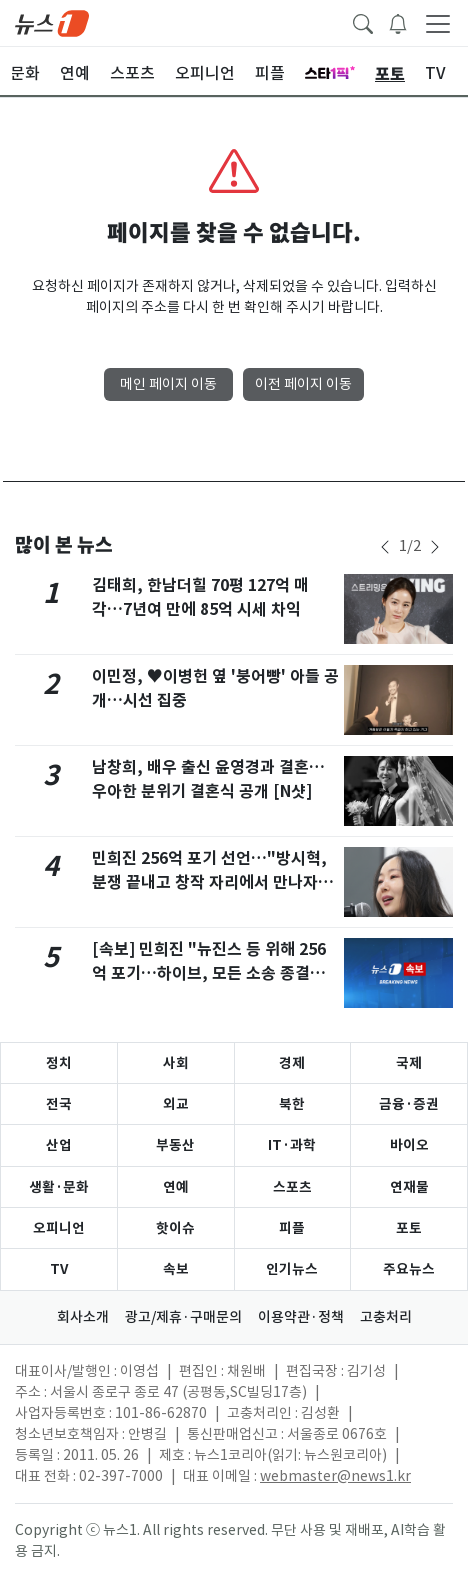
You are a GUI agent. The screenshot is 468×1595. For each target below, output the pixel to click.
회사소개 (83, 1317)
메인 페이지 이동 (168, 384)
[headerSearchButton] (363, 22)
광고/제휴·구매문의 (183, 1317)
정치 (59, 1063)
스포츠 (292, 1187)
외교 (176, 1104)
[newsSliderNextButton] (435, 547)
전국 (59, 1104)
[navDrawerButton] (438, 23)
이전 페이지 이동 (303, 384)
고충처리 (386, 1317)
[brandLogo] (52, 22)
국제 (409, 1063)
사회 (176, 1063)
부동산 (175, 1145)
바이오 (409, 1145)
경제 (292, 1063)
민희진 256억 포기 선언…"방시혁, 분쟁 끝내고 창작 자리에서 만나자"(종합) (209, 882)
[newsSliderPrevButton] (385, 547)
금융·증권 (409, 1104)
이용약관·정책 (301, 1317)
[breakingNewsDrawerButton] (398, 22)
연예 (176, 1187)
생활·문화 (59, 1187)
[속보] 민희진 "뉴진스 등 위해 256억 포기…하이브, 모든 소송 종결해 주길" (209, 973)
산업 (59, 1145)
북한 (292, 1104)
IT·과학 (292, 1145)
